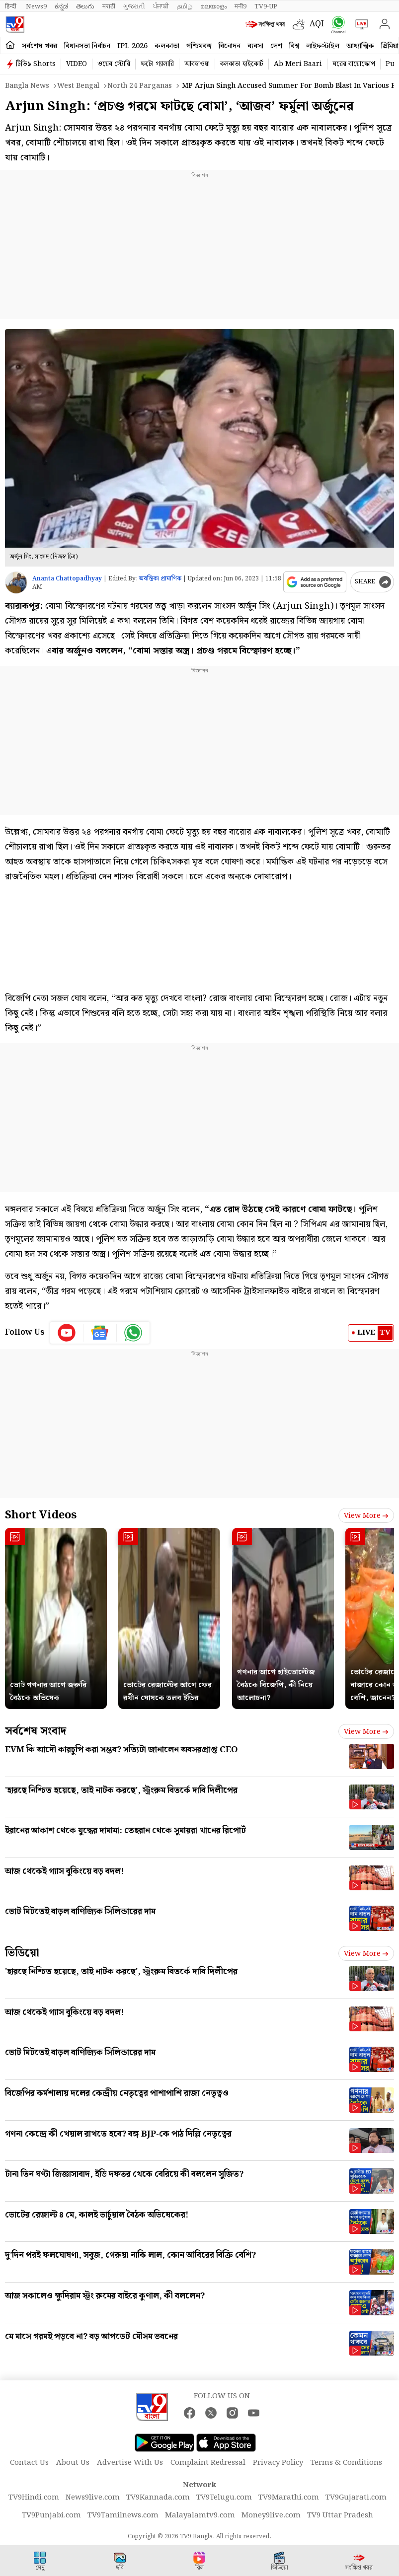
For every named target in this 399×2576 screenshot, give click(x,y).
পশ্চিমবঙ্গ (199, 46)
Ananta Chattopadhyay (67, 578)
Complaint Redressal (207, 2463)
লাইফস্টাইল (322, 46)
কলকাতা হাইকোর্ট (241, 64)
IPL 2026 (132, 46)
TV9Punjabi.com (51, 2515)
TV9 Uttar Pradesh (340, 2515)
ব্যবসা (255, 46)
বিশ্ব (294, 46)
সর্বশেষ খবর (39, 46)
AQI (317, 24)
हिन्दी (11, 6)
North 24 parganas (139, 85)
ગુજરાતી (134, 6)
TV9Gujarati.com (356, 2498)
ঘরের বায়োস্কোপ (353, 64)
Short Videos (41, 1515)
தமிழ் (184, 6)
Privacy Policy (278, 2463)
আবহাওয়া (197, 64)
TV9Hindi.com (33, 2498)
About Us (72, 2463)
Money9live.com (271, 2515)
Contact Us (29, 2463)
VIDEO (76, 64)
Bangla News (27, 85)
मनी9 (240, 6)
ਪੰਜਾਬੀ (161, 6)
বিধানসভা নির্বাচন (87, 46)
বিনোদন (229, 46)
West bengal (78, 85)
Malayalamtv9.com (200, 2515)
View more (366, 1515)
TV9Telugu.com (224, 2498)
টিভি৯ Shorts (36, 64)
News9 (36, 6)
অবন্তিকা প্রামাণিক (160, 578)
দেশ (276, 46)
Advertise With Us (130, 2463)
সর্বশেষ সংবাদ (35, 1731)
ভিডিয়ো (22, 1953)
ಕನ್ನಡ (61, 6)
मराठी (108, 6)
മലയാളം (213, 6)
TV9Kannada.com (158, 2498)
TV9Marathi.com (288, 2498)
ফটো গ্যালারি (157, 64)
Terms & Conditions (346, 2463)
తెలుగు (85, 6)
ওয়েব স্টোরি (113, 64)
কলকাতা (167, 46)
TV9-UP (265, 6)
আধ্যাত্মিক (360, 46)
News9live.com (93, 2498)
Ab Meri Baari (298, 64)
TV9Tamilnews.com (123, 2515)
